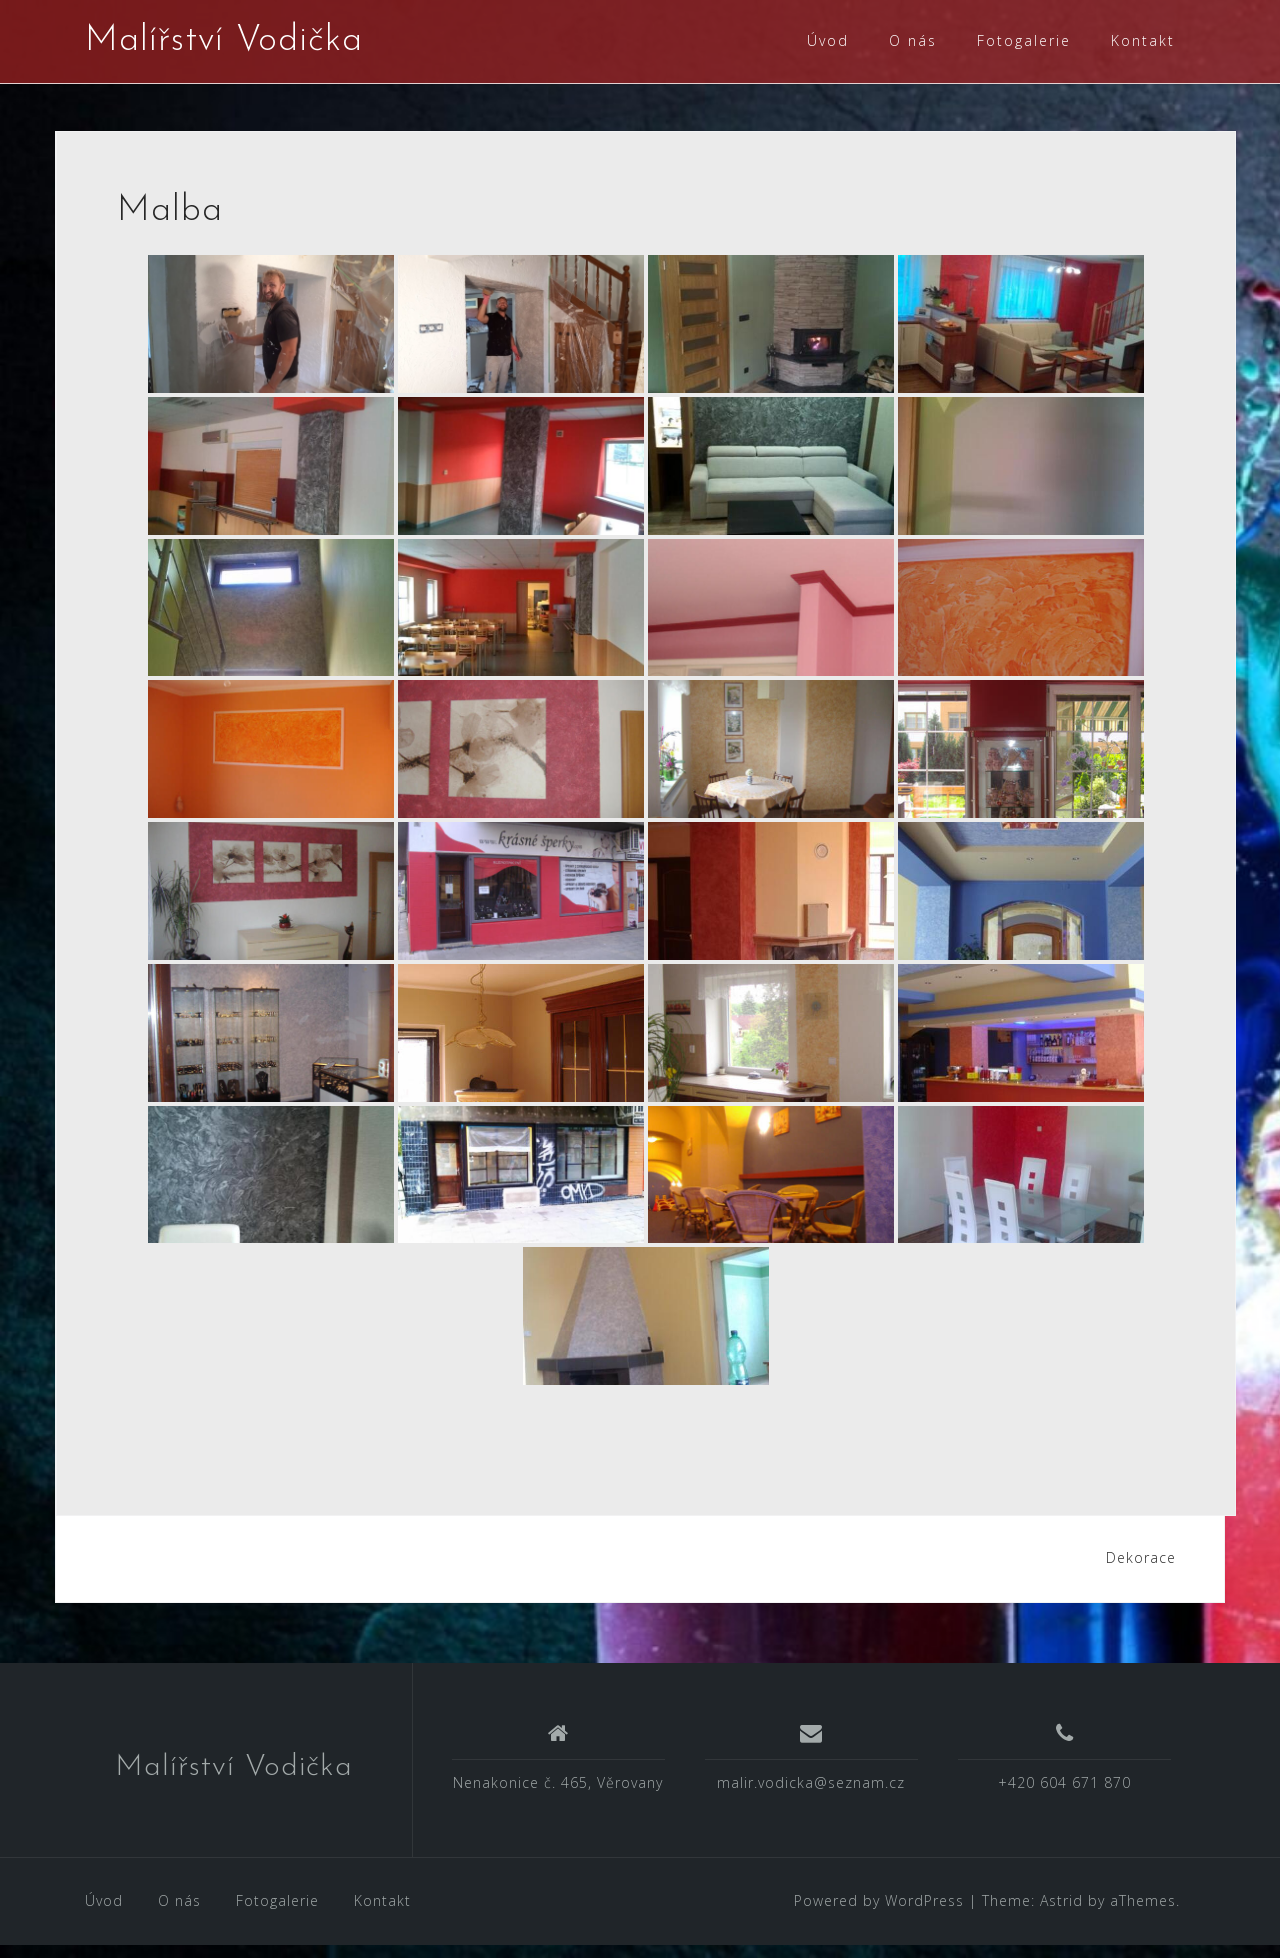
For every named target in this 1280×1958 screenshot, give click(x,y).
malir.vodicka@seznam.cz (811, 1795)
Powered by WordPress (879, 1913)
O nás (913, 40)
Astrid (1061, 1913)
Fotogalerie (1024, 40)
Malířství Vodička (224, 41)
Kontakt (1143, 40)
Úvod (828, 40)
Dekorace (1141, 1570)
